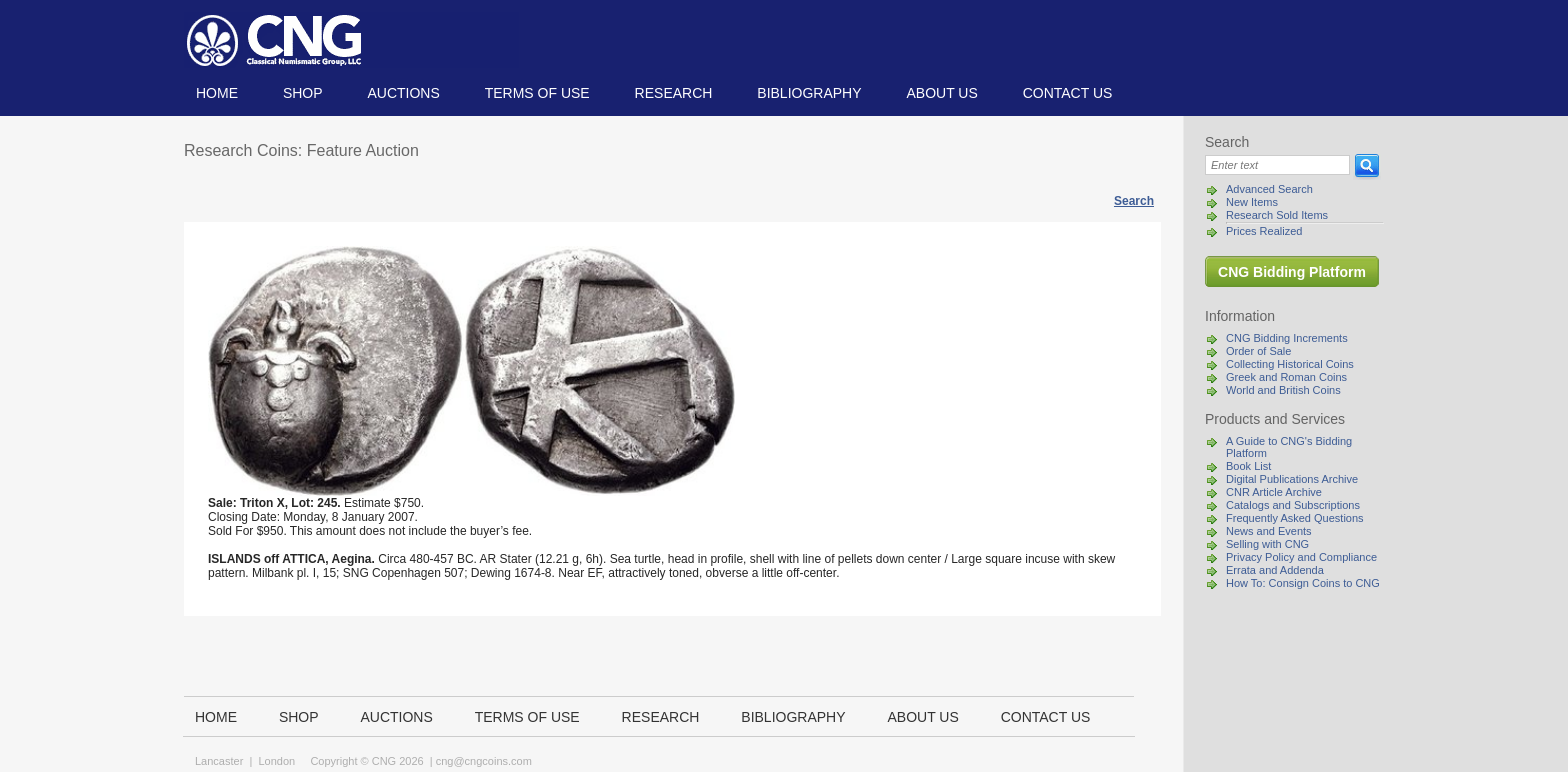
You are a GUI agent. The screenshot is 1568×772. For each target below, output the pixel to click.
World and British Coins (1283, 390)
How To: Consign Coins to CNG (1303, 583)
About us (941, 93)
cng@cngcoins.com (484, 761)
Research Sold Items (1277, 215)
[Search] (1277, 165)
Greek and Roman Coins (1286, 377)
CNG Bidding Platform (1292, 272)
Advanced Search (1269, 189)
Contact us (1068, 93)
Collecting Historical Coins (1290, 364)
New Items (1252, 202)
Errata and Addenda (1275, 570)
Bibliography (809, 93)
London (276, 761)
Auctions (403, 93)
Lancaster (219, 761)
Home (217, 93)
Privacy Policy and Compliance (1301, 557)
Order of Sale (1258, 351)
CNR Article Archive (1274, 492)
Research (674, 93)
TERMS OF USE (537, 93)
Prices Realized (1264, 231)
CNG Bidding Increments (1287, 338)
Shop (303, 93)
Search (1134, 201)
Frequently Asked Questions (1295, 518)
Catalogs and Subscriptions (1293, 505)
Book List (1248, 466)
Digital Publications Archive (1292, 479)
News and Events (1269, 531)
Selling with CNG (1267, 544)
